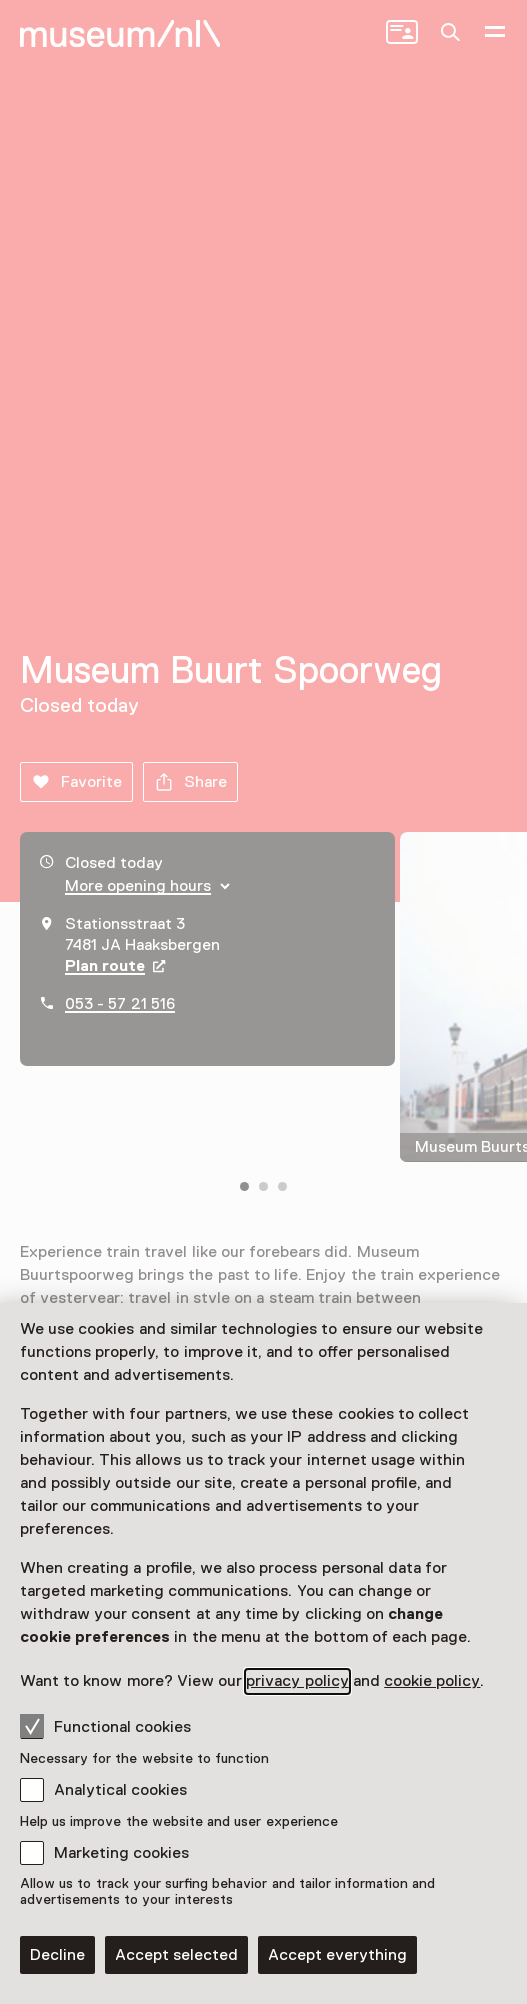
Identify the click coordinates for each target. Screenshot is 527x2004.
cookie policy (432, 1681)
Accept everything (337, 1955)
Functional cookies (105, 1726)
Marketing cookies (121, 1853)
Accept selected (176, 1955)
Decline (57, 1955)
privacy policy (297, 1681)
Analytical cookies (120, 1790)
